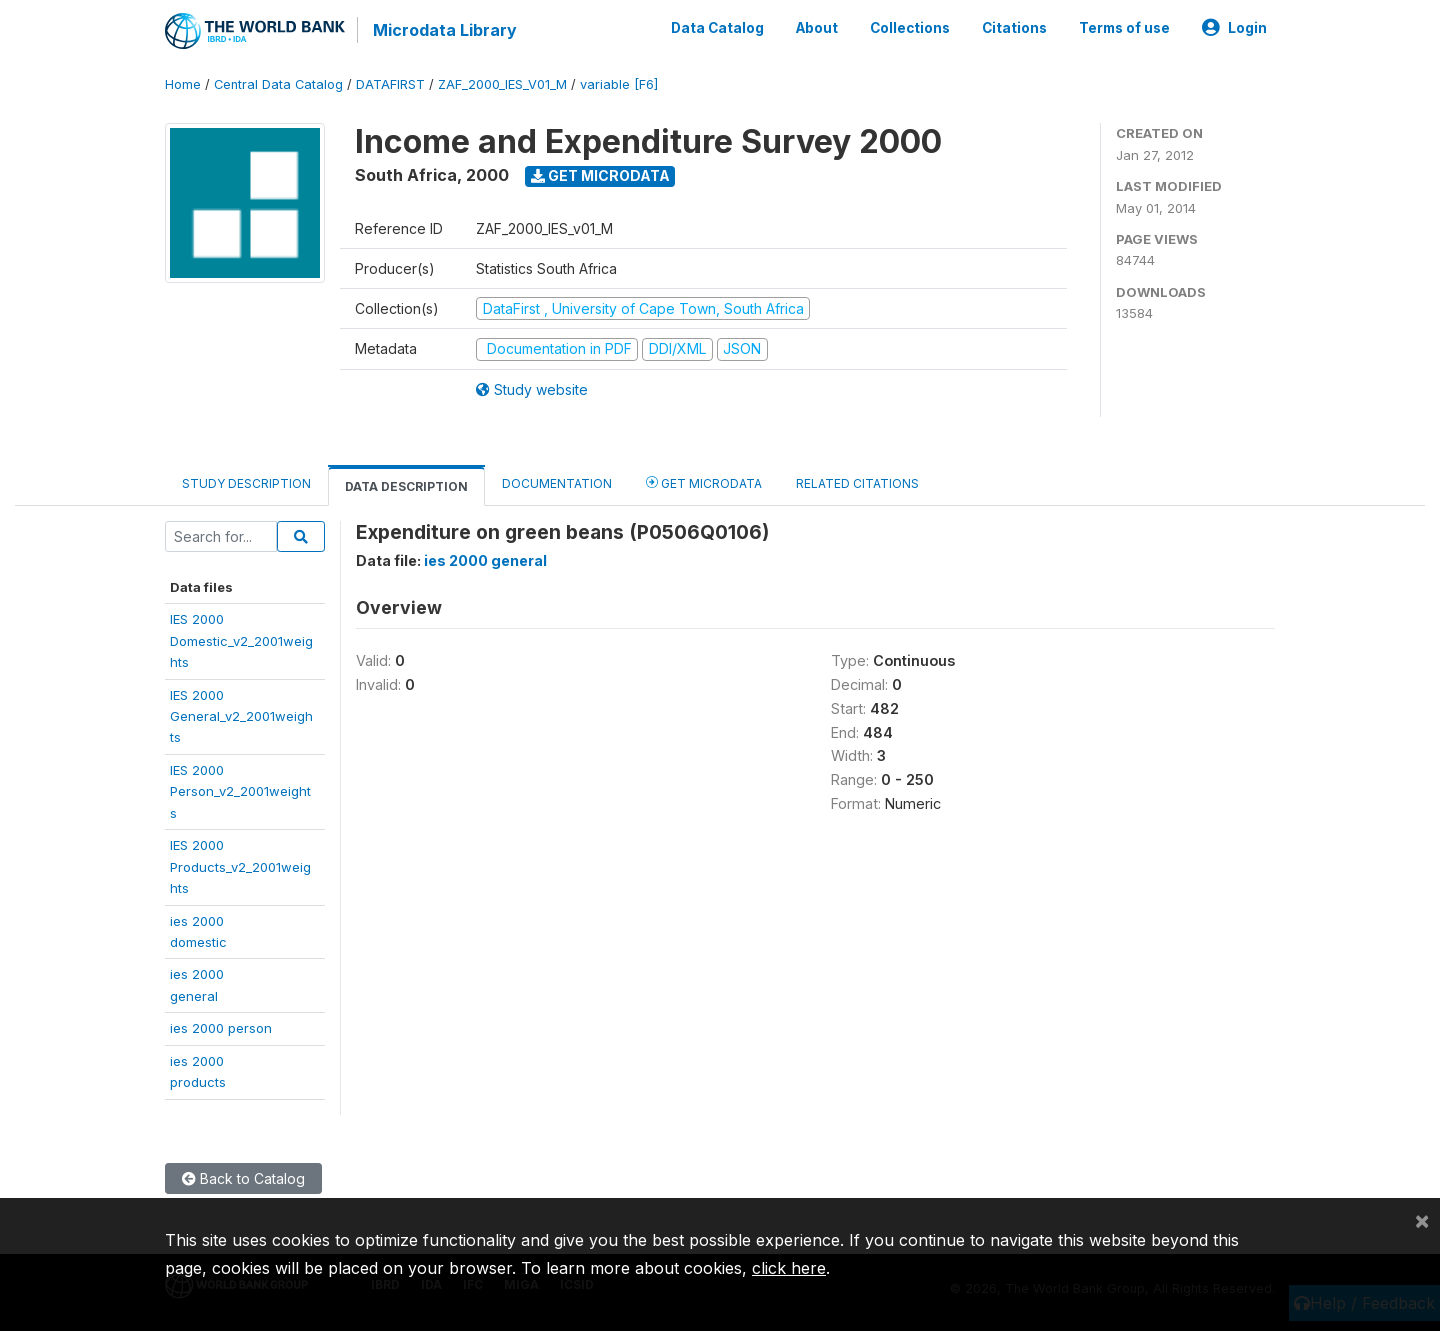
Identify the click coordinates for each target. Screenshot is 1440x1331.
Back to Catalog (243, 1178)
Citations (1014, 28)
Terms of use (1124, 28)
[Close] (1422, 1220)
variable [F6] (619, 84)
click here (789, 1268)
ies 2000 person (221, 1028)
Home (183, 84)
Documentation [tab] (557, 483)
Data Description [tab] (406, 486)
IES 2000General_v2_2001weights (241, 716)
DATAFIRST (390, 84)
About (817, 28)
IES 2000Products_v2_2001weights (240, 866)
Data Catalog (717, 28)
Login (1234, 28)
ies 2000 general (485, 560)
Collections (910, 28)
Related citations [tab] (857, 483)
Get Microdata (600, 175)
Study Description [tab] (246, 483)
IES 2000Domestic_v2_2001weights (241, 640)
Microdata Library (445, 30)
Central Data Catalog (278, 84)
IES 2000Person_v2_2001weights (240, 791)
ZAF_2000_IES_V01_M (502, 84)
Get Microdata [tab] (704, 482)
